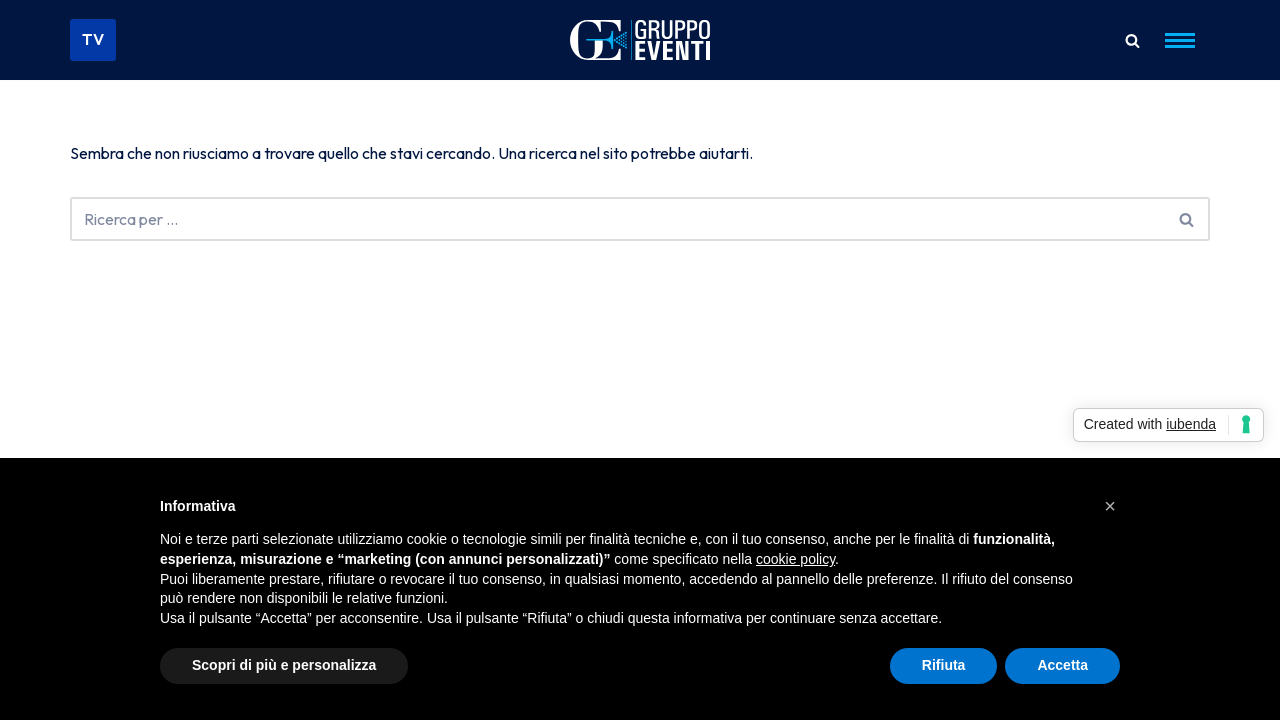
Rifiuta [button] (944, 665)
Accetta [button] (1062, 665)
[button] (1110, 506)
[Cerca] (1132, 40)
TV (93, 39)
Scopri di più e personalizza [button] (284, 665)
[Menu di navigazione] (1180, 40)
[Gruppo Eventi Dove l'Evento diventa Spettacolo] (640, 40)
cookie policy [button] (795, 559)
